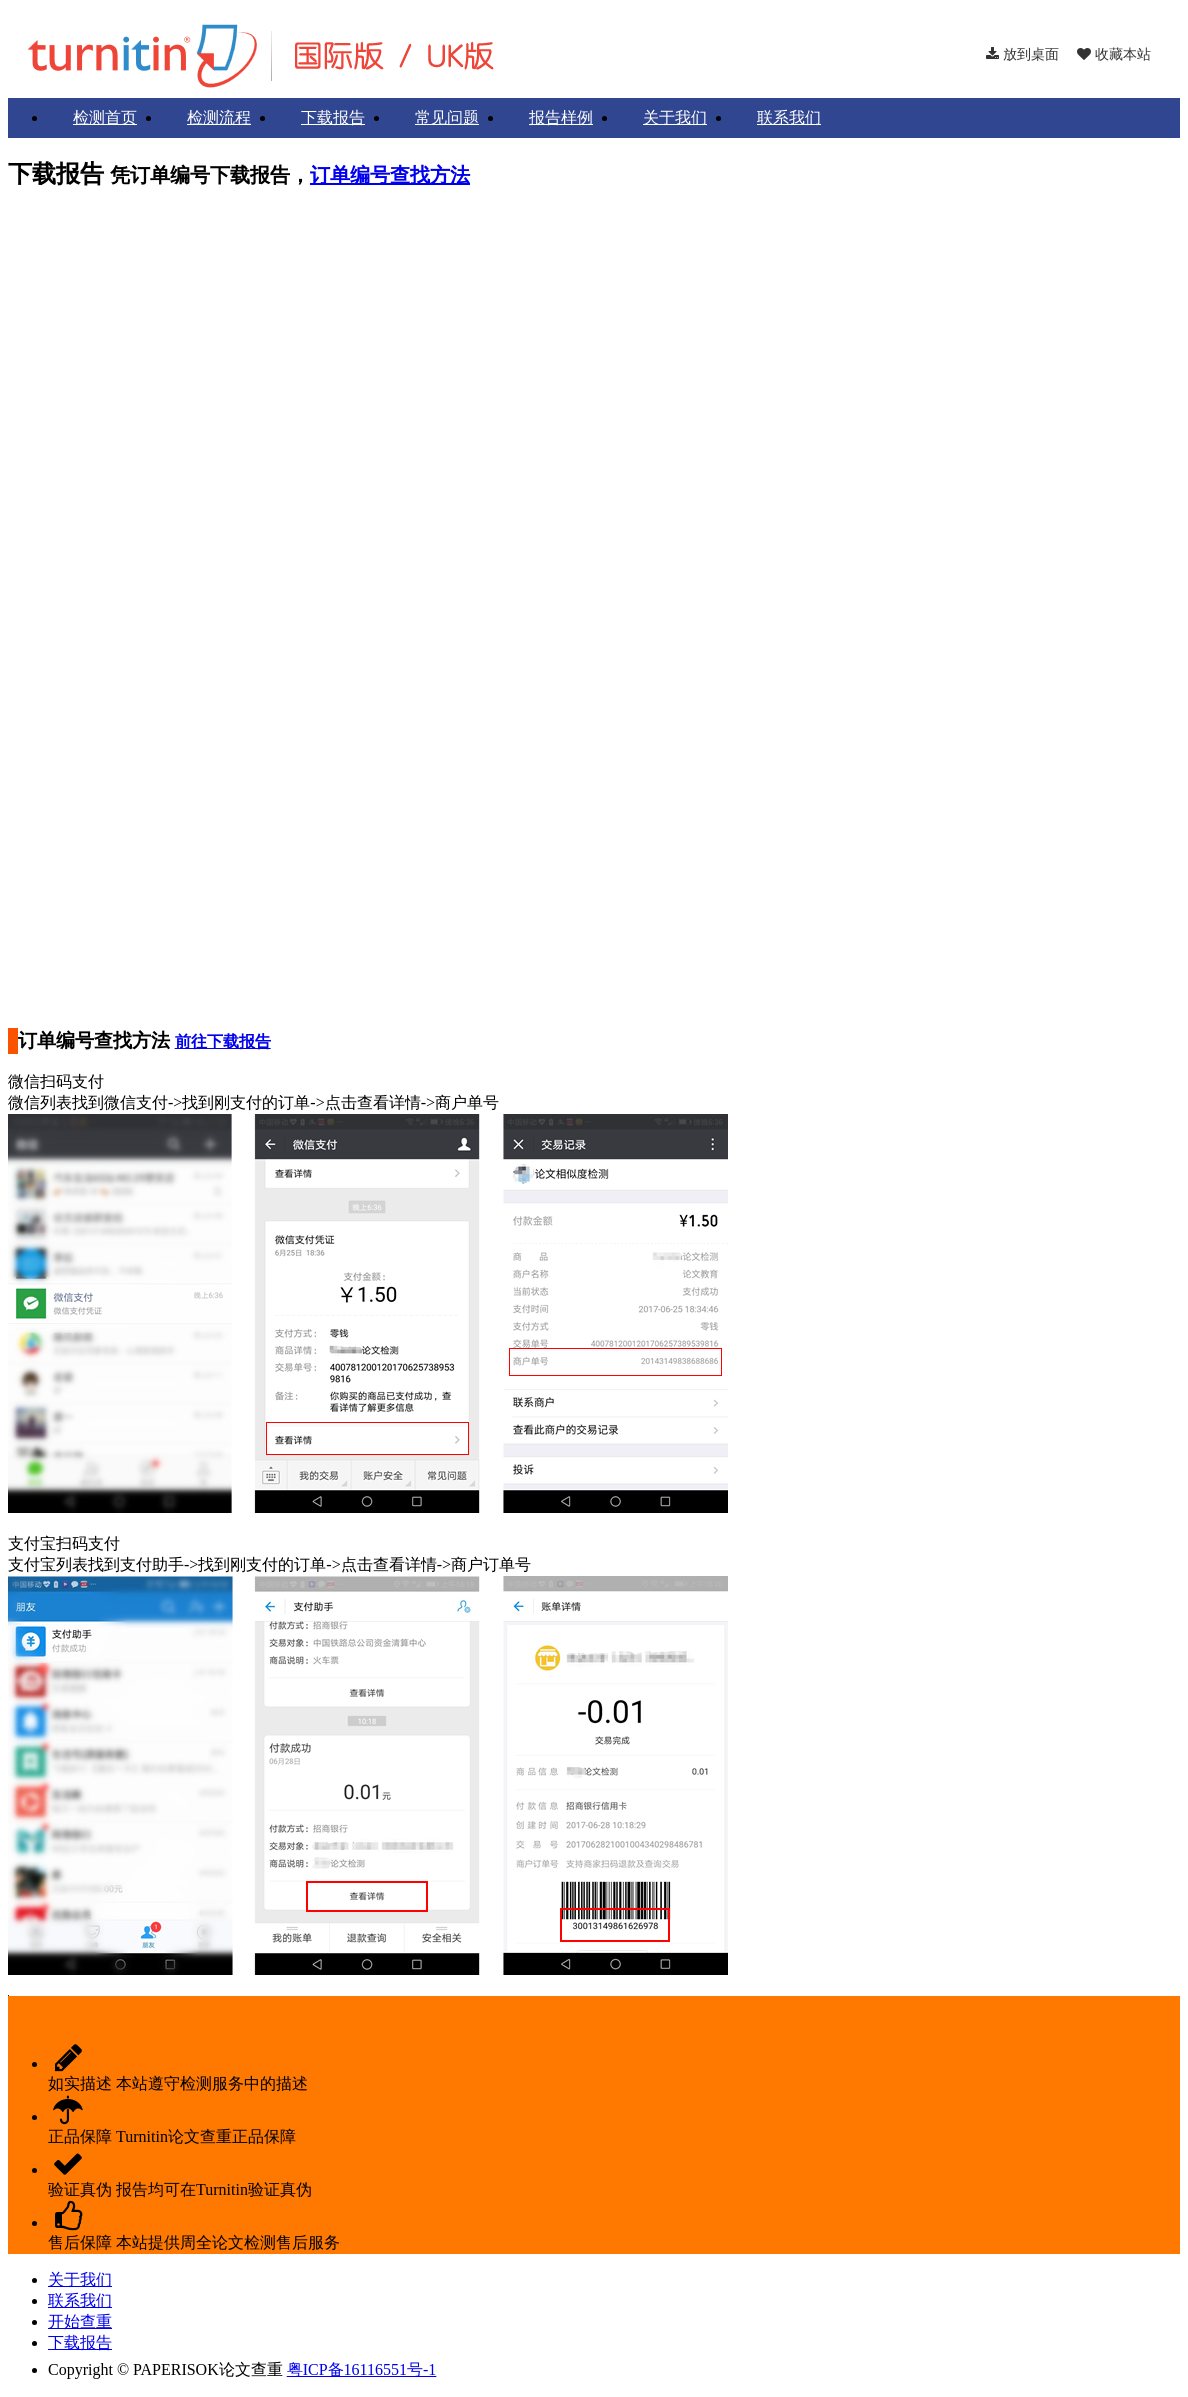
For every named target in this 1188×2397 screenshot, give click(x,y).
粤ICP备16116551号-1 (362, 2369)
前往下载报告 (223, 1041)
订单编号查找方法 (390, 175)
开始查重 (80, 2321)
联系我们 (789, 117)
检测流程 (219, 117)
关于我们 (675, 117)
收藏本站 (1114, 54)
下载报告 (333, 117)
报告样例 (561, 117)
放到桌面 (1022, 54)
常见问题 (447, 117)
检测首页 (105, 117)
